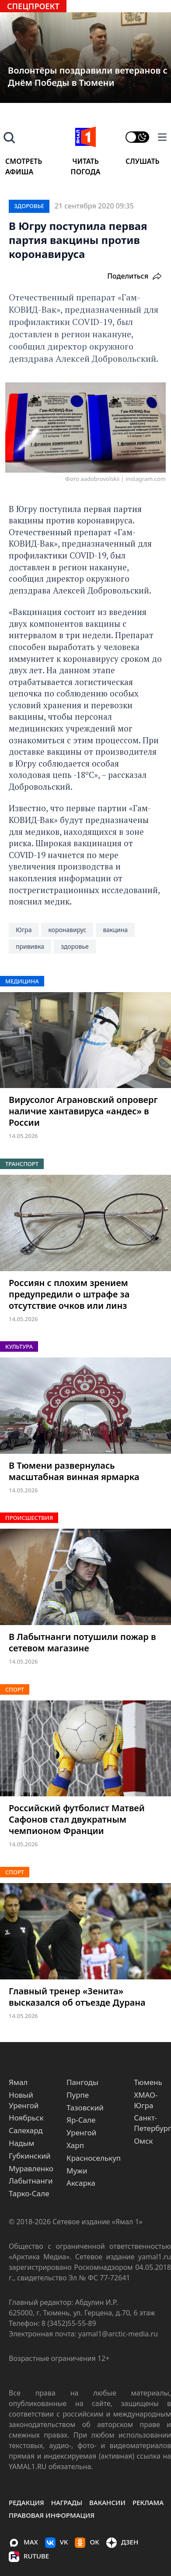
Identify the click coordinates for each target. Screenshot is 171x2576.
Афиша (19, 172)
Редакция (26, 2502)
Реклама (148, 2502)
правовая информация (51, 2515)
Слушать (143, 161)
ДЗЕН (122, 2542)
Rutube (29, 2556)
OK (87, 2542)
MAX (23, 2542)
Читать (85, 161)
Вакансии (107, 2502)
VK (56, 2542)
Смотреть (23, 161)
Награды (66, 2502)
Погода (86, 172)
